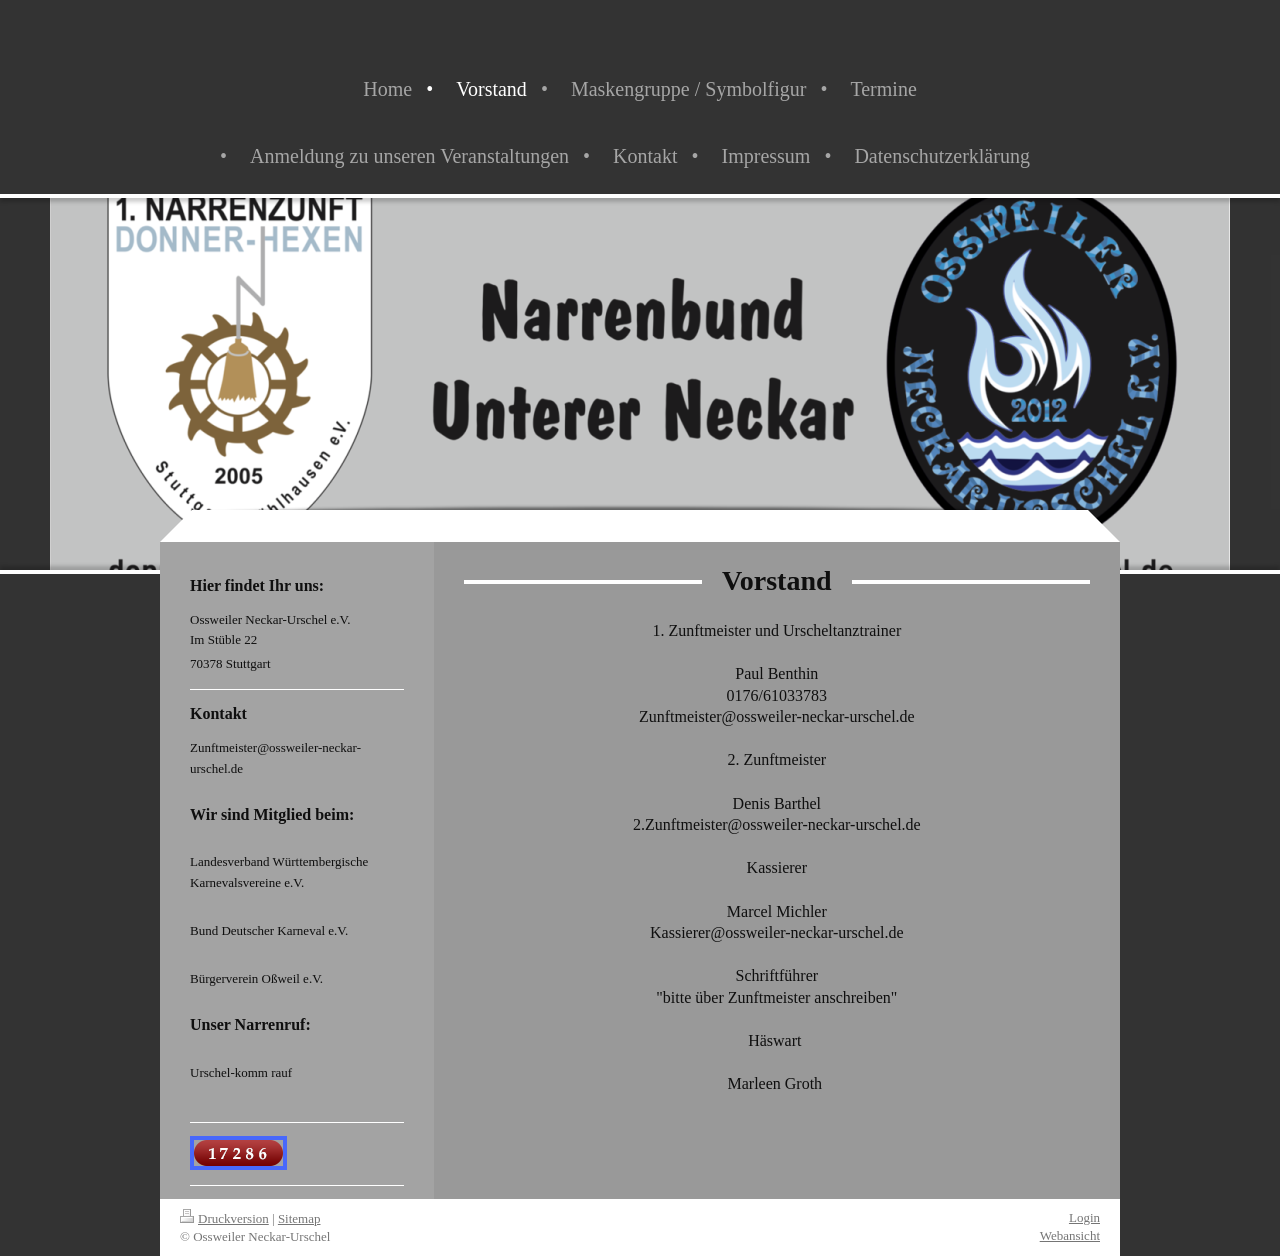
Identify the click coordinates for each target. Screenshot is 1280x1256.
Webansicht (1070, 1235)
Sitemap (299, 1218)
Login (1084, 1217)
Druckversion (224, 1218)
